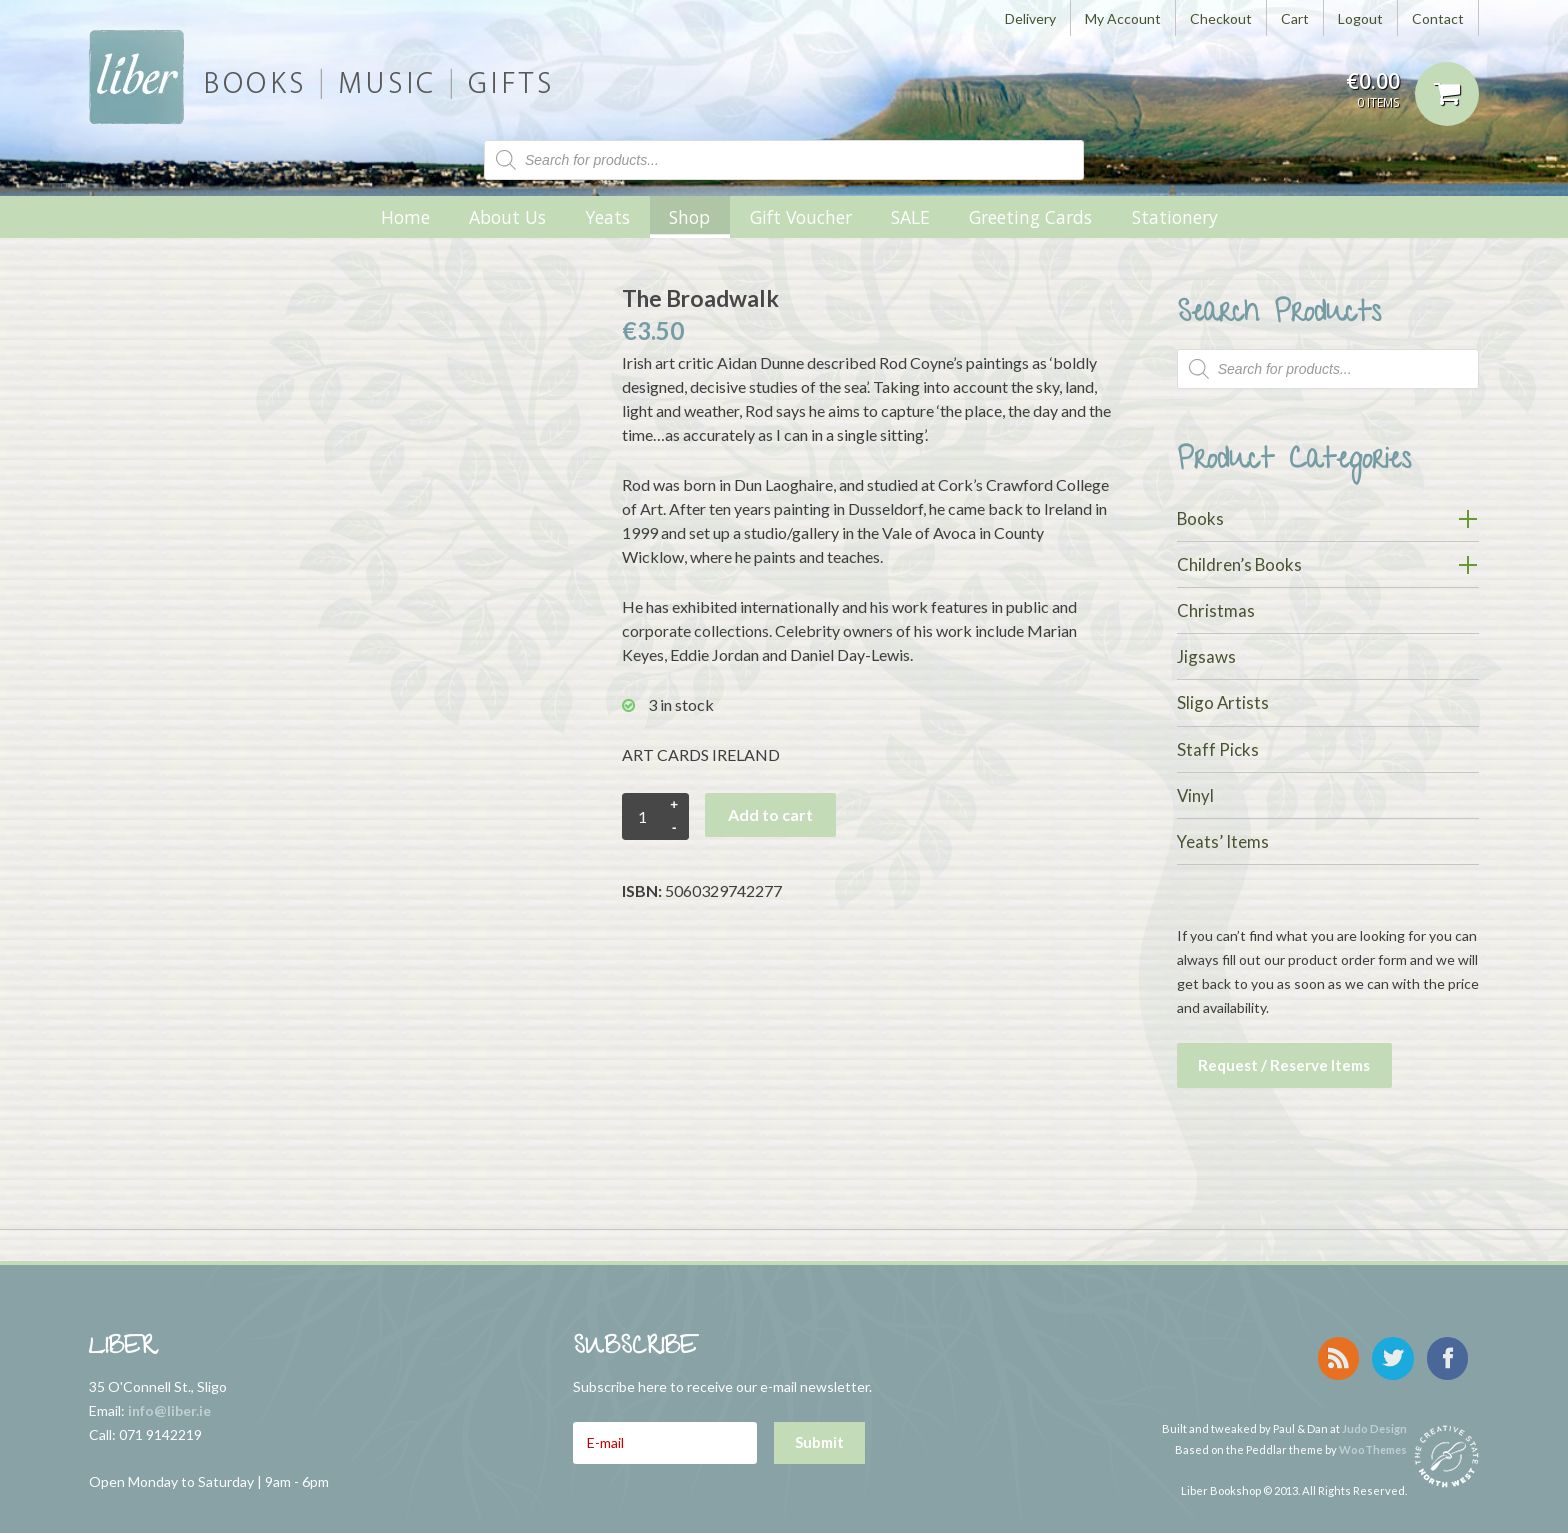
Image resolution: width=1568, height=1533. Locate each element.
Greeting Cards (1030, 217)
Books (1200, 518)
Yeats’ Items (1223, 841)
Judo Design (1374, 1415)
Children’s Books (1239, 564)
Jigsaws (1206, 656)
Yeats (607, 217)
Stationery (1175, 217)
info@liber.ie (169, 1405)
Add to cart (770, 814)
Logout (1360, 18)
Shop (689, 217)
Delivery (1030, 18)
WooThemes (1373, 1436)
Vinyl (1195, 795)
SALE (910, 217)
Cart (1295, 18)
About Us (507, 217)
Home (405, 217)
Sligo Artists (1223, 702)
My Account (1123, 18)
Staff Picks (1218, 749)
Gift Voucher (801, 217)
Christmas (1216, 610)
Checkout (1221, 18)
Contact (1438, 18)
